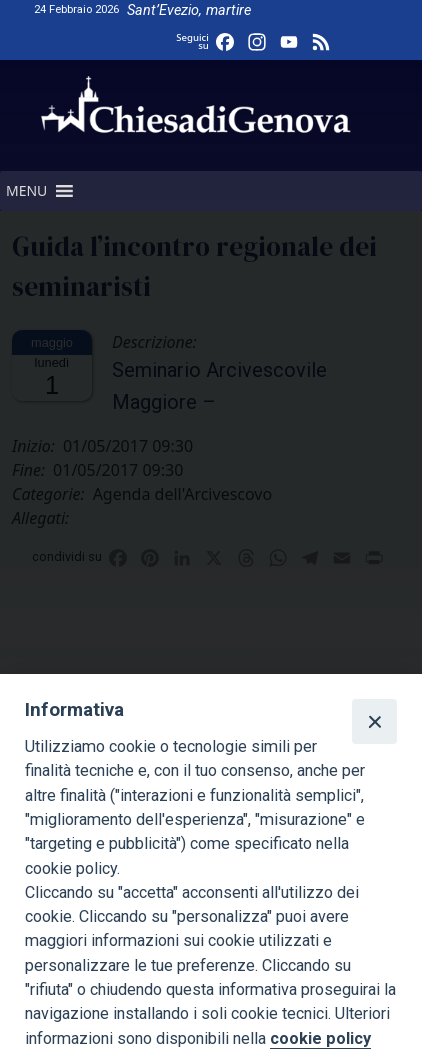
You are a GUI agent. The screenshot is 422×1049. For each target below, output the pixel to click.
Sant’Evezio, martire (189, 10)
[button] (26, 191)
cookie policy (320, 1038)
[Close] (374, 721)
